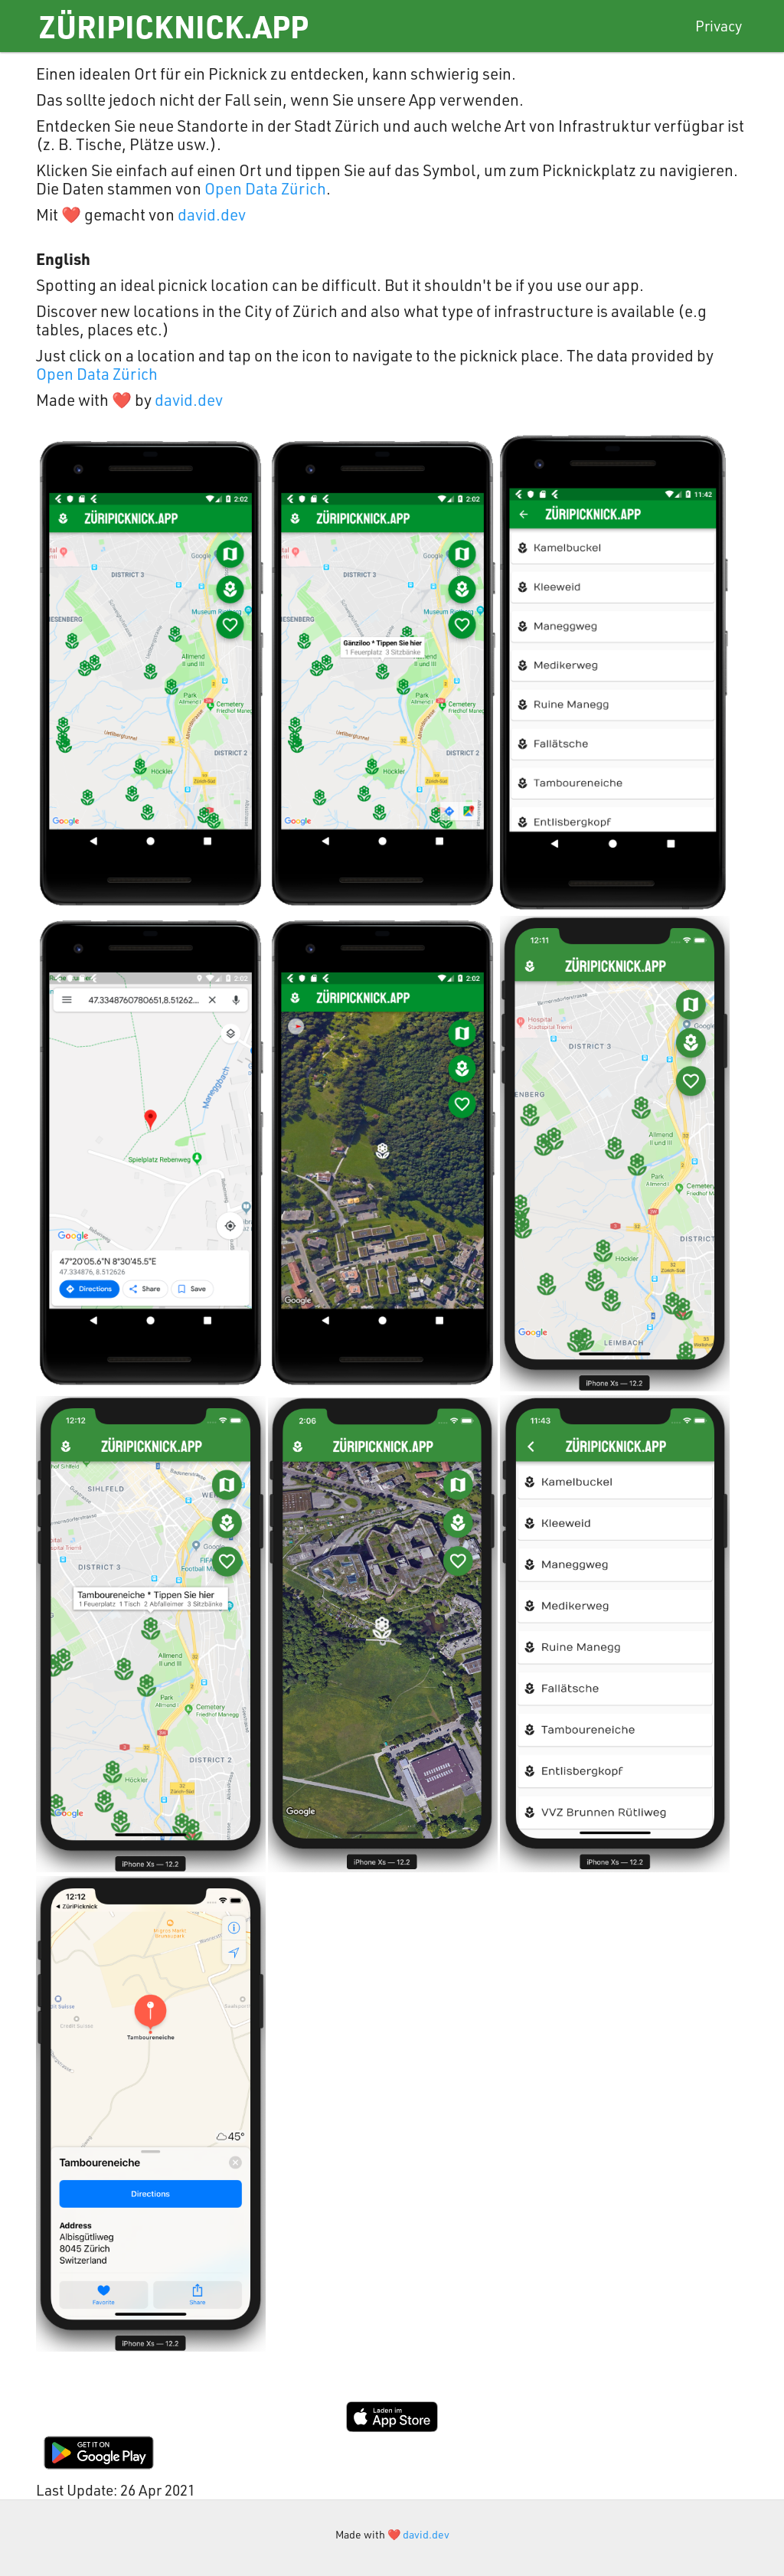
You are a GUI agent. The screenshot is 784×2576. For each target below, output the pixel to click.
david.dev (212, 214)
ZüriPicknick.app (173, 26)
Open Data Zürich (265, 188)
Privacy (718, 26)
